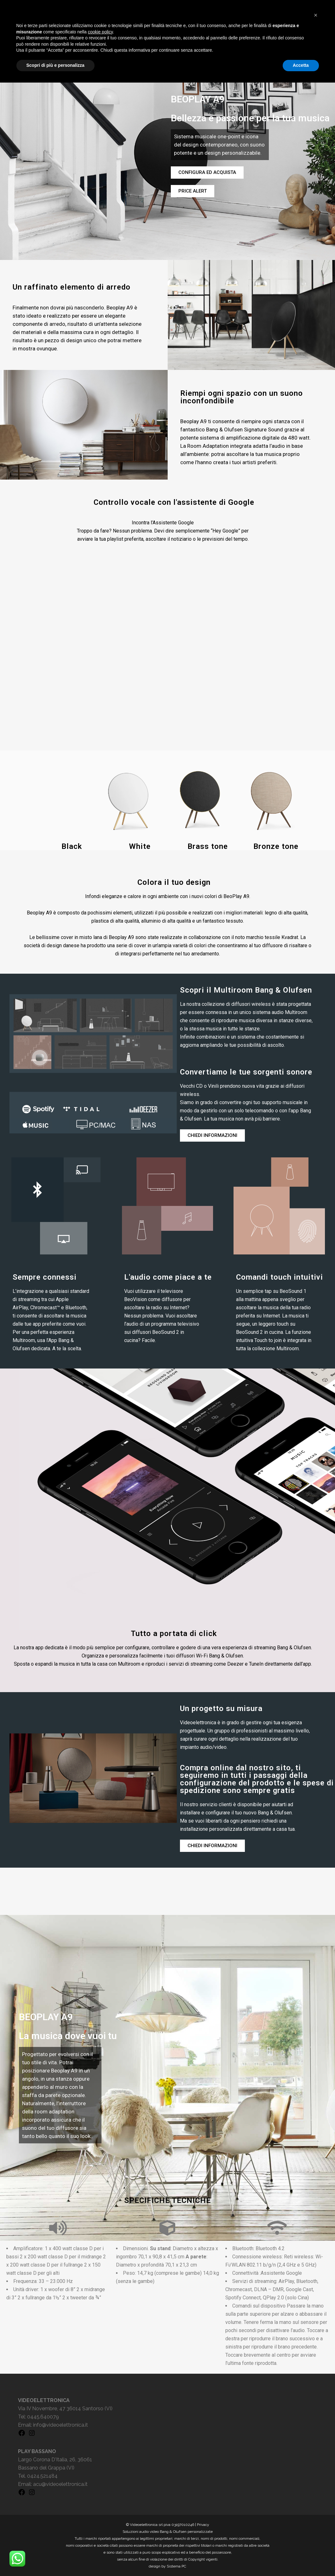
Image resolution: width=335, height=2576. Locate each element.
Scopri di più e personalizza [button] (55, 2558)
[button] (316, 2509)
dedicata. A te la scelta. (56, 1348)
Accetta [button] (301, 2558)
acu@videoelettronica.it (60, 2484)
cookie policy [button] (100, 2525)
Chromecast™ (45, 1308)
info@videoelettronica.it (60, 2425)
